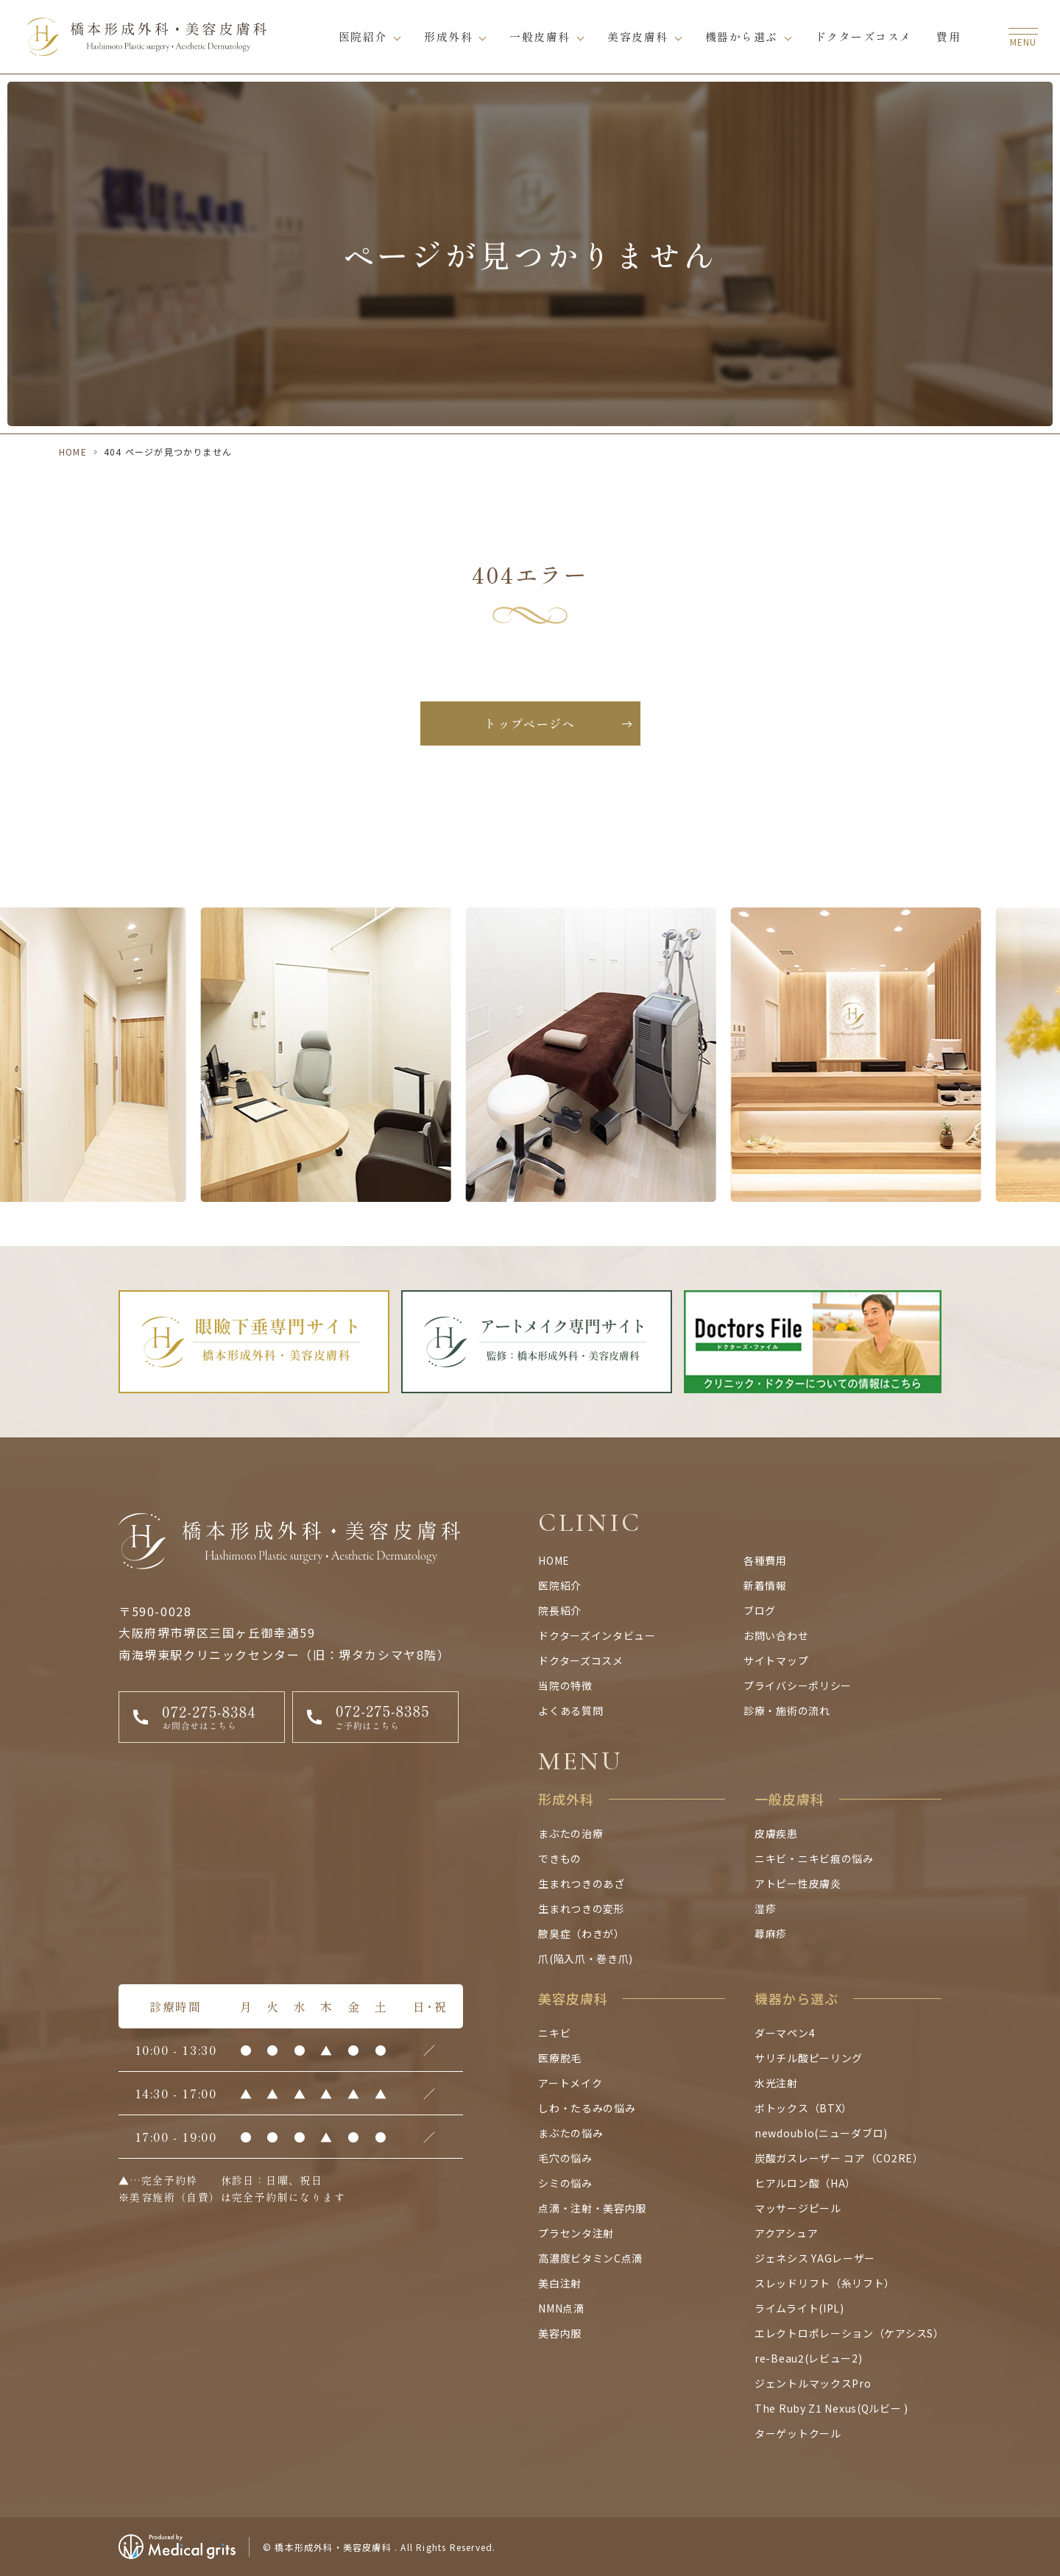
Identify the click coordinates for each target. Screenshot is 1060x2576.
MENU (580, 1761)
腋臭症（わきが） (581, 1933)
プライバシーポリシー (797, 1685)
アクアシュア (786, 2233)
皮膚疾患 (776, 1833)
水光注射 (776, 2083)
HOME (73, 451)
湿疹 (765, 1908)
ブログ (759, 1610)
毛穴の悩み (565, 2158)
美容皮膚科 (637, 36)
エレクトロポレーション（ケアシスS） (849, 2333)
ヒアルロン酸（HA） (805, 2183)
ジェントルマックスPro (813, 2383)
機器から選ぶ (741, 36)
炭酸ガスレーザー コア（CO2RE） (839, 2158)
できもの (560, 1858)
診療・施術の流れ (786, 1710)
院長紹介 (560, 1610)
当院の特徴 (565, 1685)
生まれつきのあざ (581, 1883)
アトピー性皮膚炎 (798, 1883)
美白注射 (560, 2283)
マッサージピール (798, 2208)
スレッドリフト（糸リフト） (825, 2283)
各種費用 (765, 1560)
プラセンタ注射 (576, 2233)
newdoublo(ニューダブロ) (821, 2133)
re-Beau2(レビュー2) (809, 2358)
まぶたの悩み (570, 2133)
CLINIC (590, 1522)
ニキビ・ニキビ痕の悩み (814, 1858)
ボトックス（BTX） (803, 2108)
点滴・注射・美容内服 (592, 2208)
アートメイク (570, 2083)
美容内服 (560, 2333)
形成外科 (448, 36)
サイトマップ (775, 1660)
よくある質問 (570, 1710)
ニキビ (554, 2032)
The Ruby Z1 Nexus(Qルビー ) (831, 2408)
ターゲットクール (798, 2433)
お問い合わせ (775, 1635)
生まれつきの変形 (581, 1908)
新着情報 (765, 1585)
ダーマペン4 (785, 2032)
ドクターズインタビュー (597, 1635)
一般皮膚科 (539, 36)
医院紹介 (363, 36)
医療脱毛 (560, 2057)
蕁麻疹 (771, 1933)
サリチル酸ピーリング (809, 2057)
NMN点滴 (561, 2308)
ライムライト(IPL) (799, 2308)
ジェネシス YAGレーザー (815, 2258)
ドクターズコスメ (863, 36)
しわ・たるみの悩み (586, 2108)
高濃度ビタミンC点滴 (590, 2258)
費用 (948, 36)
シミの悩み (565, 2183)
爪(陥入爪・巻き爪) (585, 1958)
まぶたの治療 (570, 1833)
